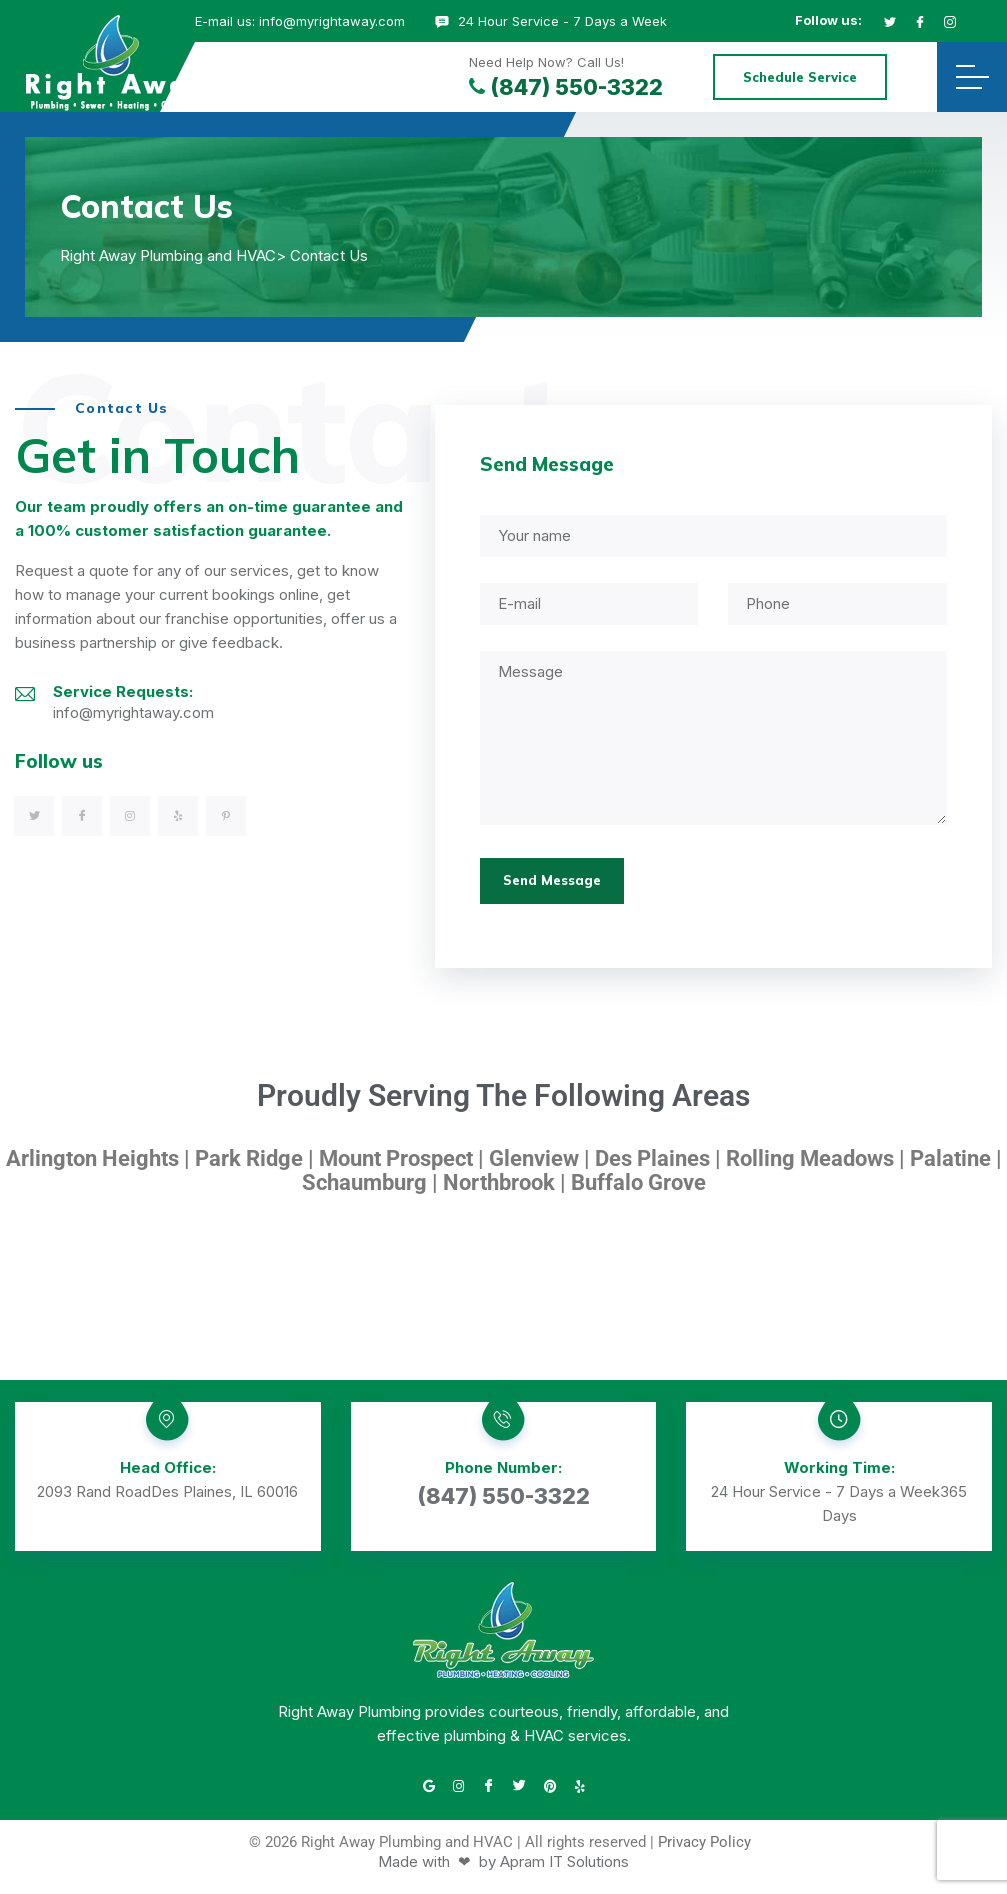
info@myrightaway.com (332, 21)
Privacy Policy (704, 1842)
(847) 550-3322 (566, 87)
